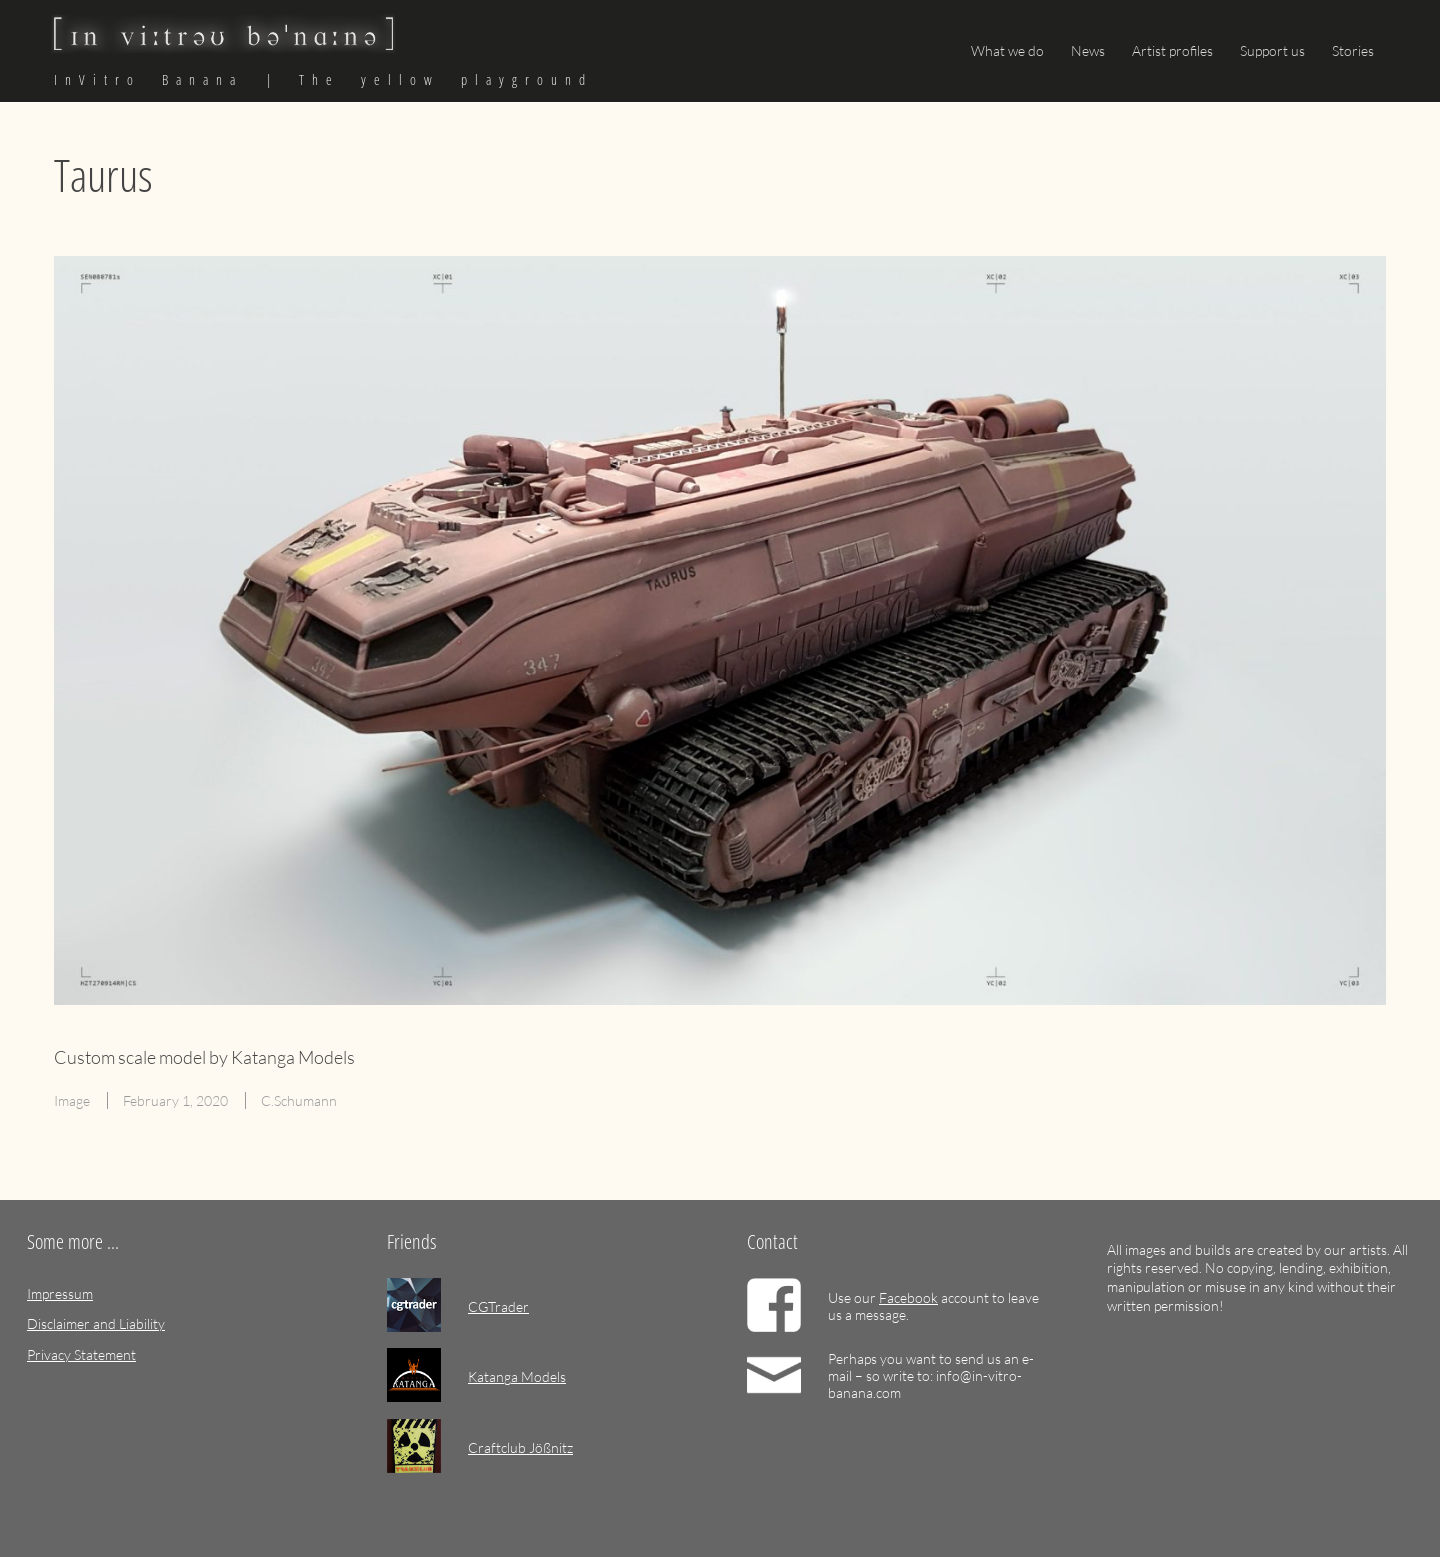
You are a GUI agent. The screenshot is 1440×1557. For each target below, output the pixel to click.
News (1088, 50)
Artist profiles (1172, 50)
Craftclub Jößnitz (520, 1447)
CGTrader (498, 1306)
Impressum (60, 1293)
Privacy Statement (81, 1354)
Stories (1353, 50)
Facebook (908, 1297)
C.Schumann (299, 1100)
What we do (1007, 50)
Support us (1272, 50)
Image (72, 1100)
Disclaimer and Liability (96, 1323)
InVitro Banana (148, 80)
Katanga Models (517, 1376)
